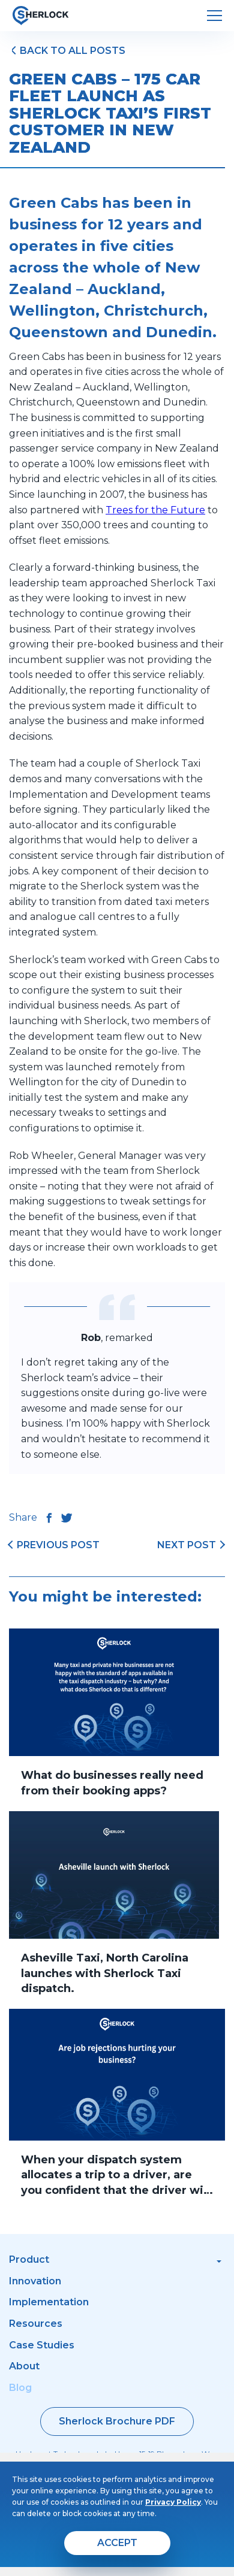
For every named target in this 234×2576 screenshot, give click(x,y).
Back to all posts (72, 50)
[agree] (117, 2543)
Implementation (49, 2302)
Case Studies (41, 2345)
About (24, 2366)
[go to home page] (40, 15)
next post (186, 1545)
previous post (58, 1545)
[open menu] (214, 15)
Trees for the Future (155, 510)
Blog (20, 2387)
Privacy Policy (173, 2502)
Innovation (35, 2281)
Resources (35, 2323)
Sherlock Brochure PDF (117, 2421)
